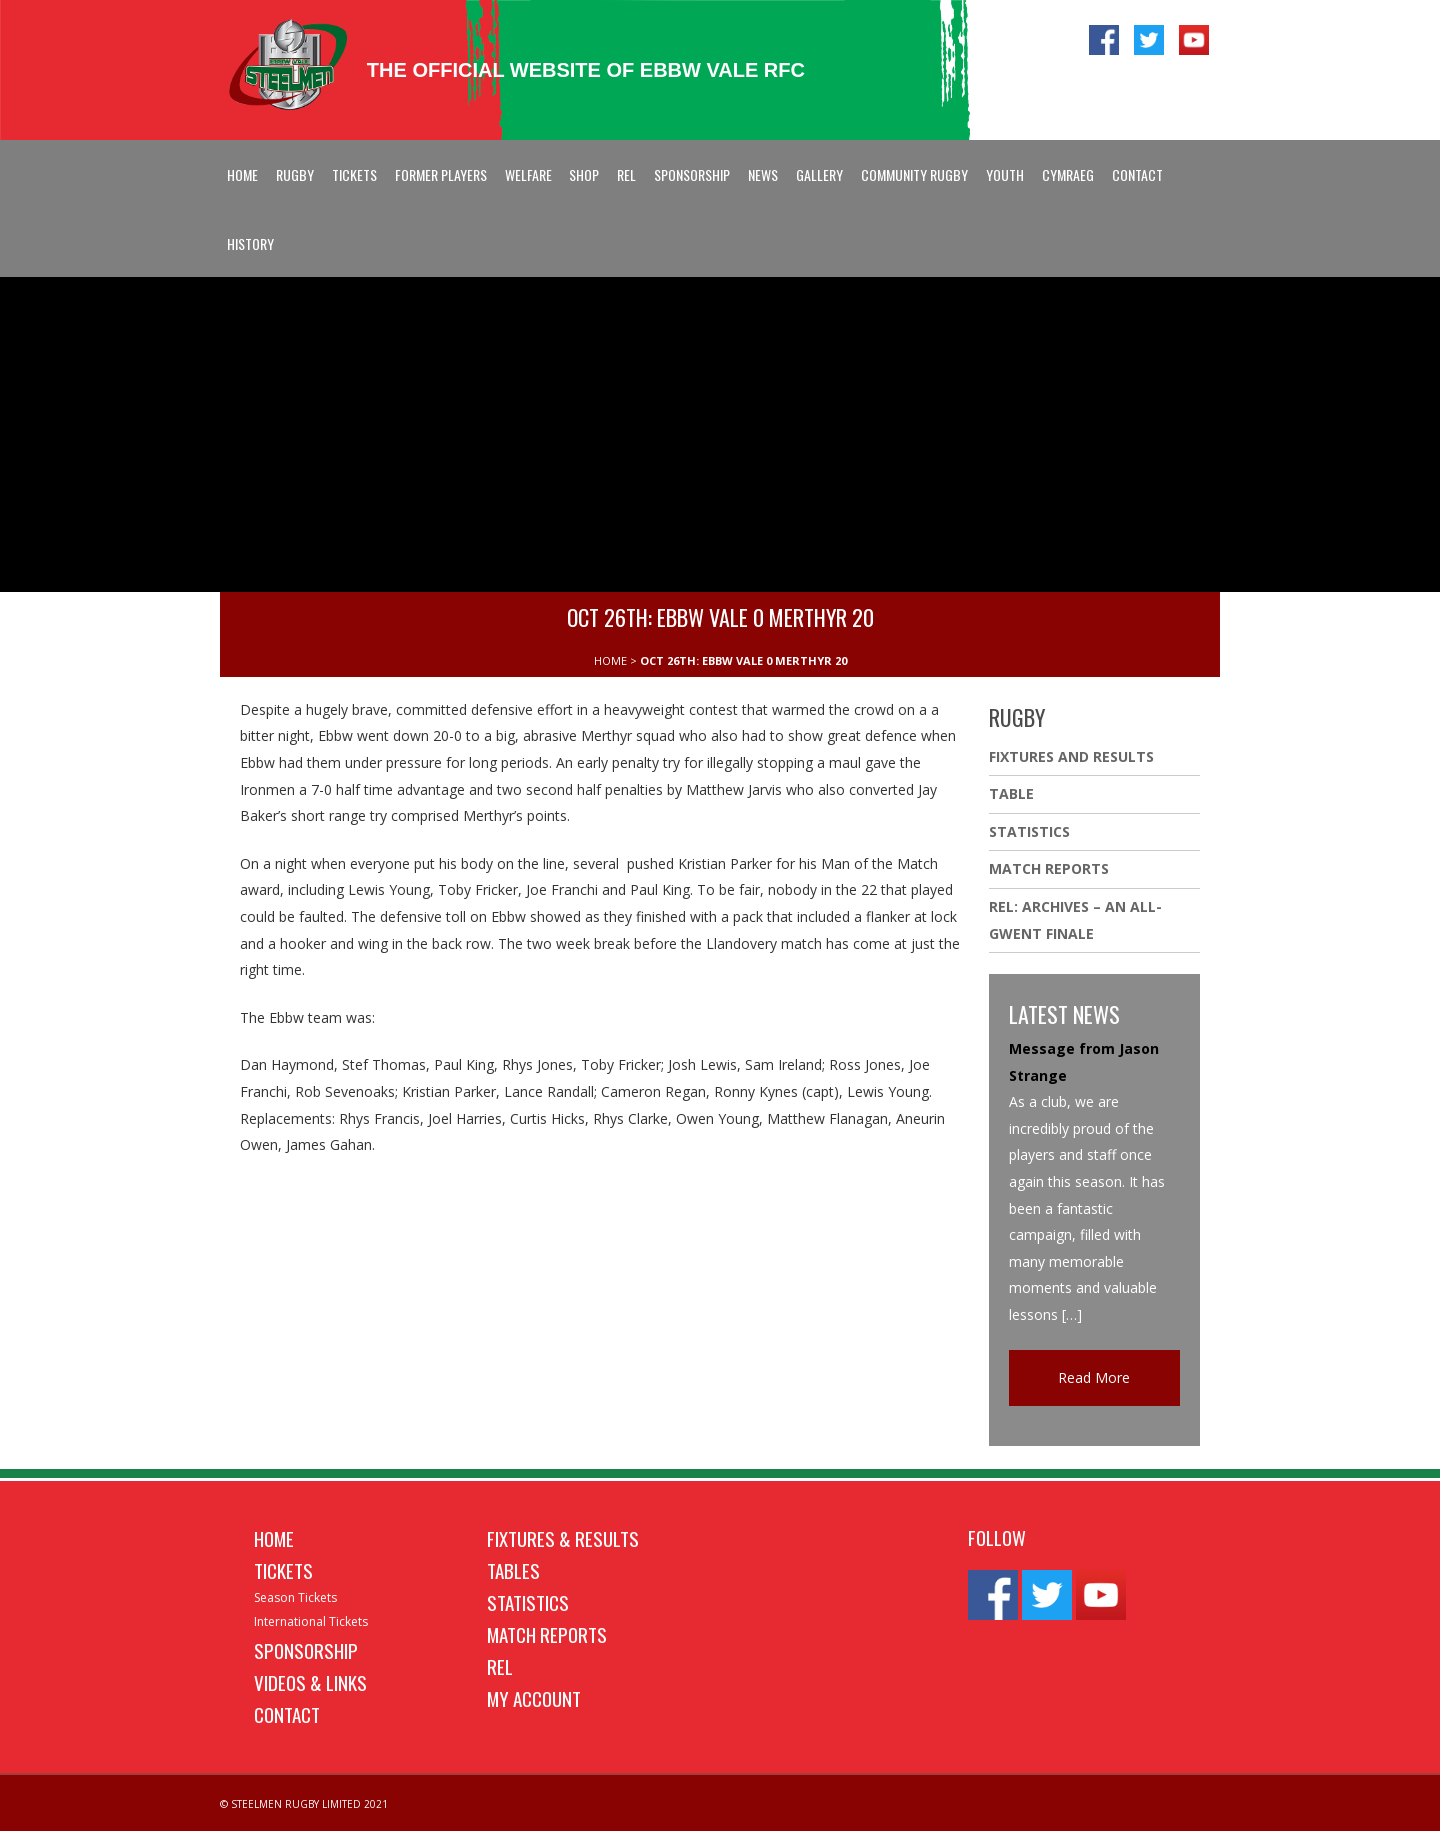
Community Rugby (914, 174)
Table (1011, 793)
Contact (1137, 174)
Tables (513, 1570)
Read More (1094, 1377)
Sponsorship (692, 174)
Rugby (295, 174)
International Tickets (311, 1621)
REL (626, 174)
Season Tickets (295, 1597)
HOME (610, 660)
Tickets (354, 174)
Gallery (819, 174)
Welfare (528, 174)
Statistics (1029, 831)
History (250, 243)
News (763, 174)
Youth (1005, 174)
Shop (584, 174)
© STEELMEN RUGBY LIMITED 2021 (304, 1804)
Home (242, 174)
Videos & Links (310, 1682)
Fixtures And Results (1071, 756)
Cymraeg (1068, 174)
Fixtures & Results (563, 1538)
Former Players (441, 174)
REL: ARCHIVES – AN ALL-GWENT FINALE (1075, 920)
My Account (534, 1698)
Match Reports (1049, 868)
